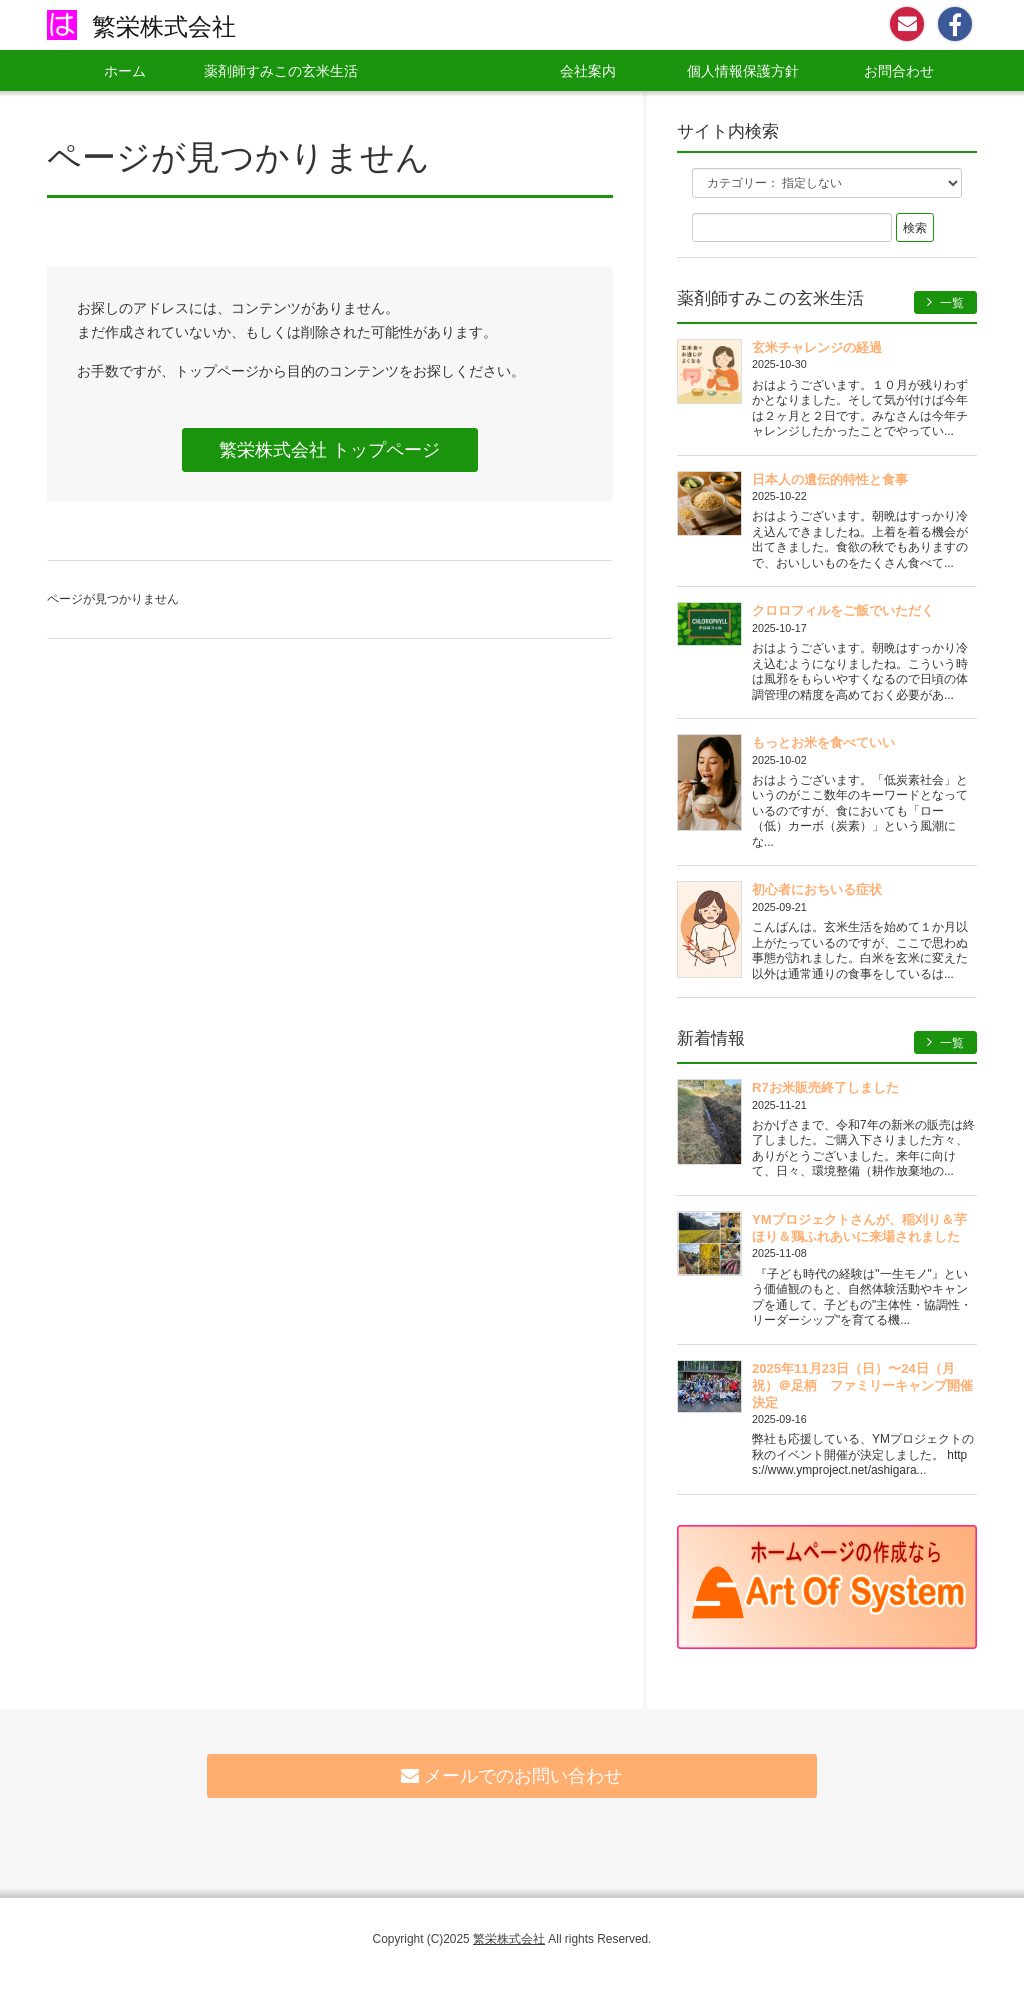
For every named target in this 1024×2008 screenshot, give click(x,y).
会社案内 (588, 71)
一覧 (945, 302)
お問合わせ (899, 71)
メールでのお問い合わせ (511, 1776)
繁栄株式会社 (164, 26)
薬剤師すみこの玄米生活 (281, 71)
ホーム (125, 71)
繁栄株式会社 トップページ (329, 450)
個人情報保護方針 (743, 71)
